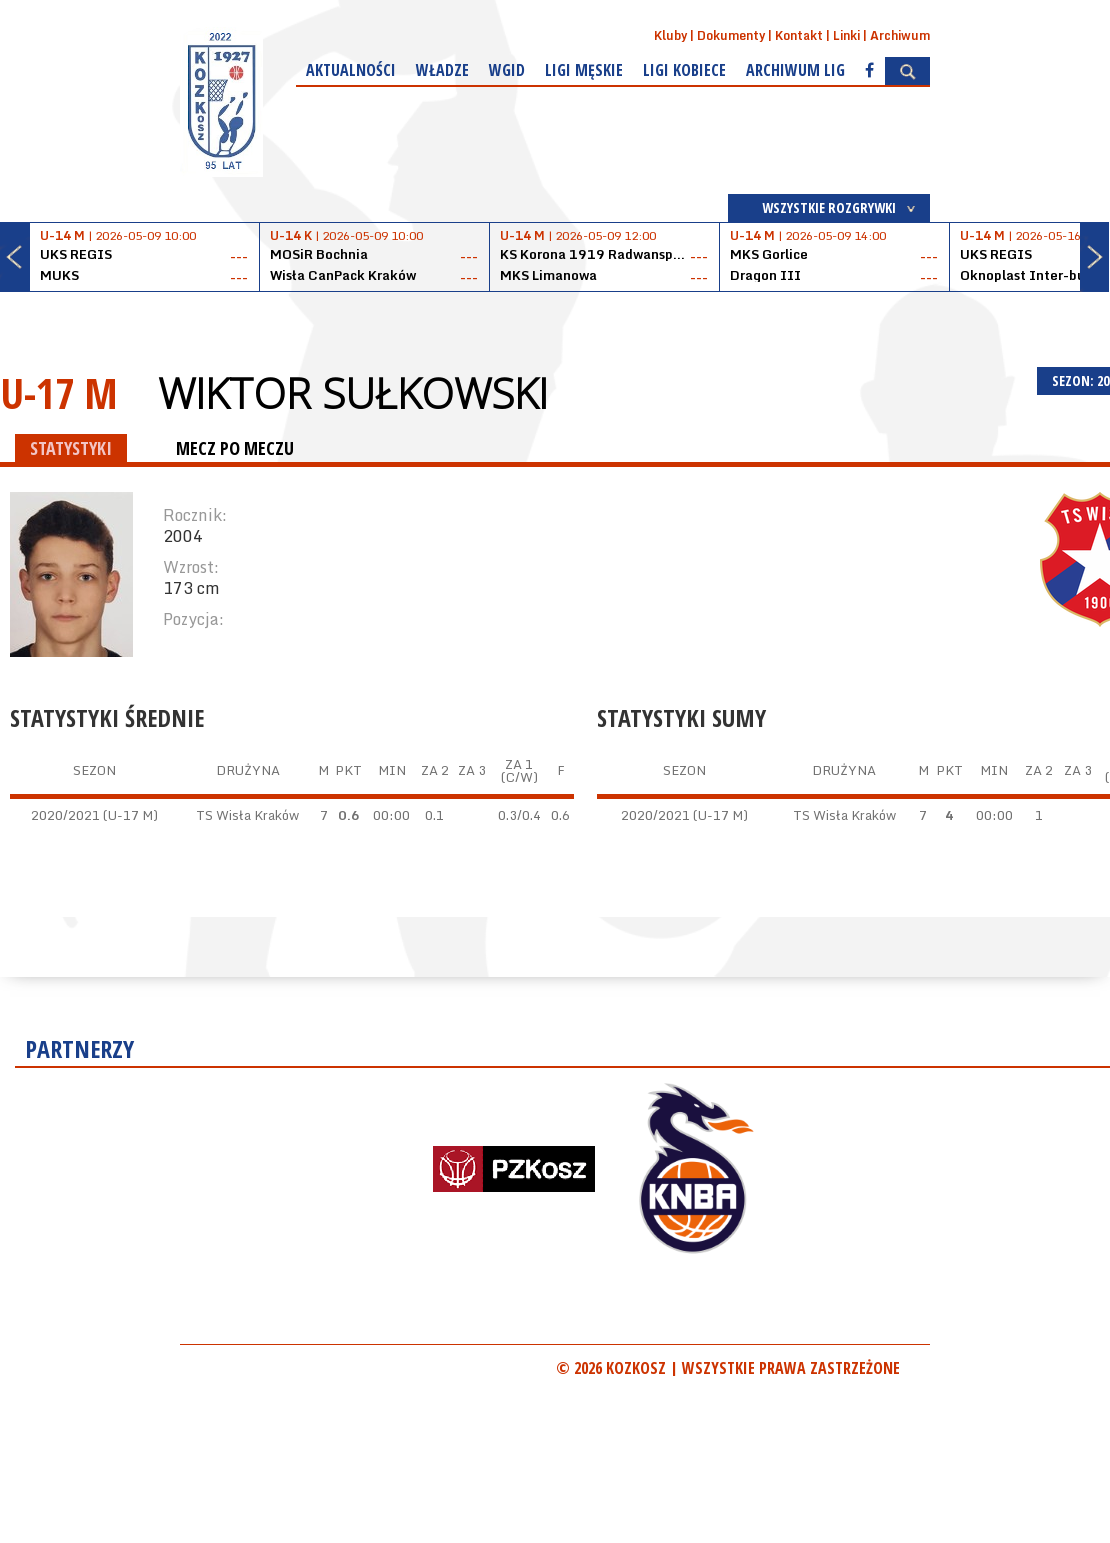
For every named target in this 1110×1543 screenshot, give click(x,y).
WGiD (507, 70)
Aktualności (351, 70)
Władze (442, 70)
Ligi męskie (584, 70)
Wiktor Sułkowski (353, 393)
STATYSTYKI (71, 448)
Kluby (670, 35)
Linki (846, 35)
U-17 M (59, 392)
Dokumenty (731, 35)
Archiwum (900, 35)
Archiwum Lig (795, 70)
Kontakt (799, 35)
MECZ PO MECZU (235, 448)
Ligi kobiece (684, 70)
